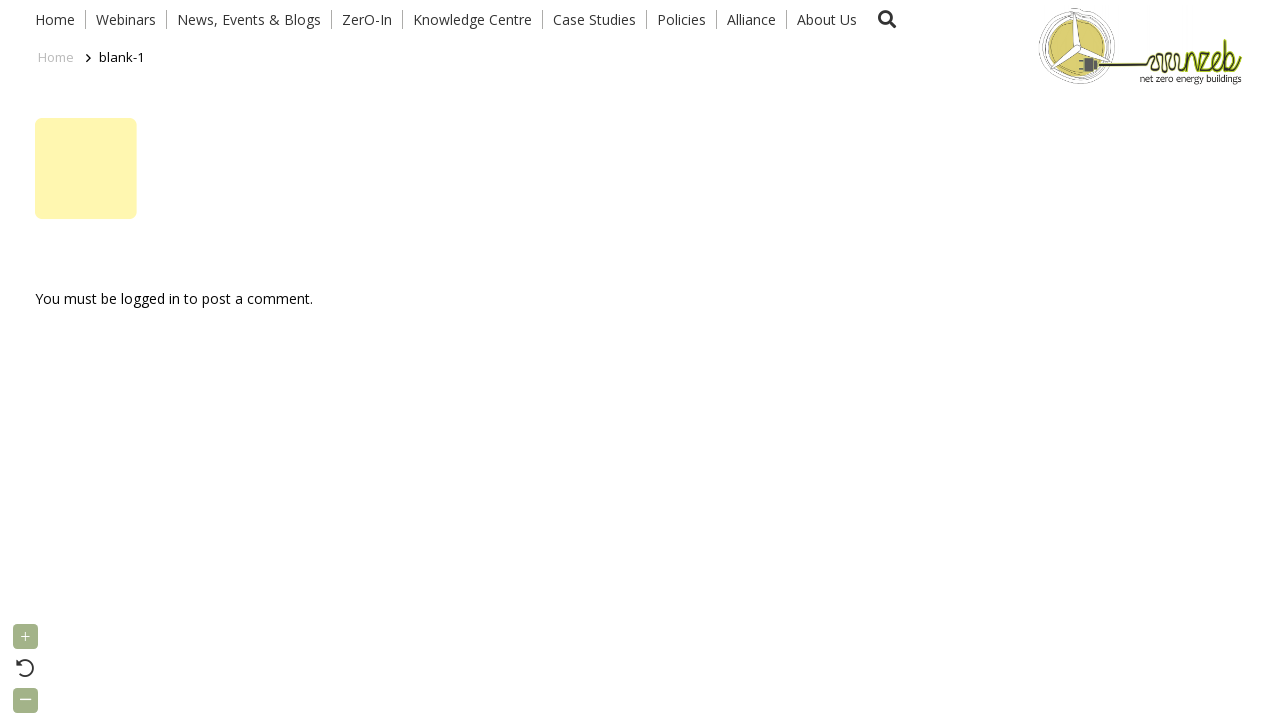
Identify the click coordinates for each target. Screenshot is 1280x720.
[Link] (1136, 45)
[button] (887, 19)
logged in (150, 298)
